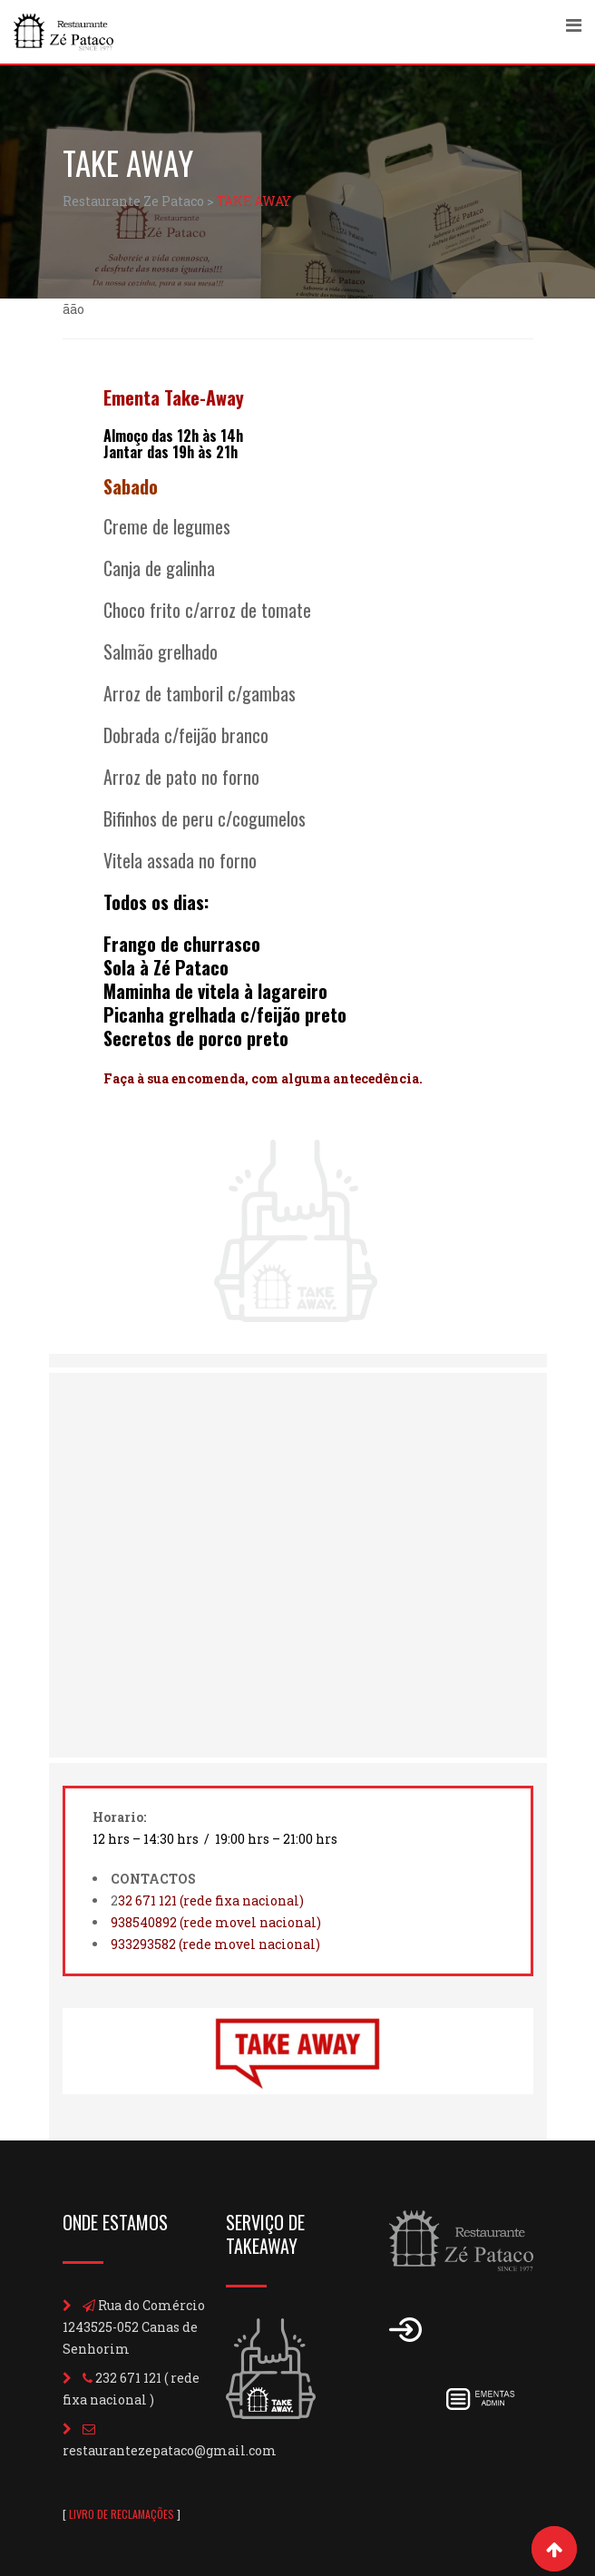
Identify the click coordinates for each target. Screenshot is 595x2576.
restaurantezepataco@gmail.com (170, 2450)
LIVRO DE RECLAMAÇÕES (121, 2514)
